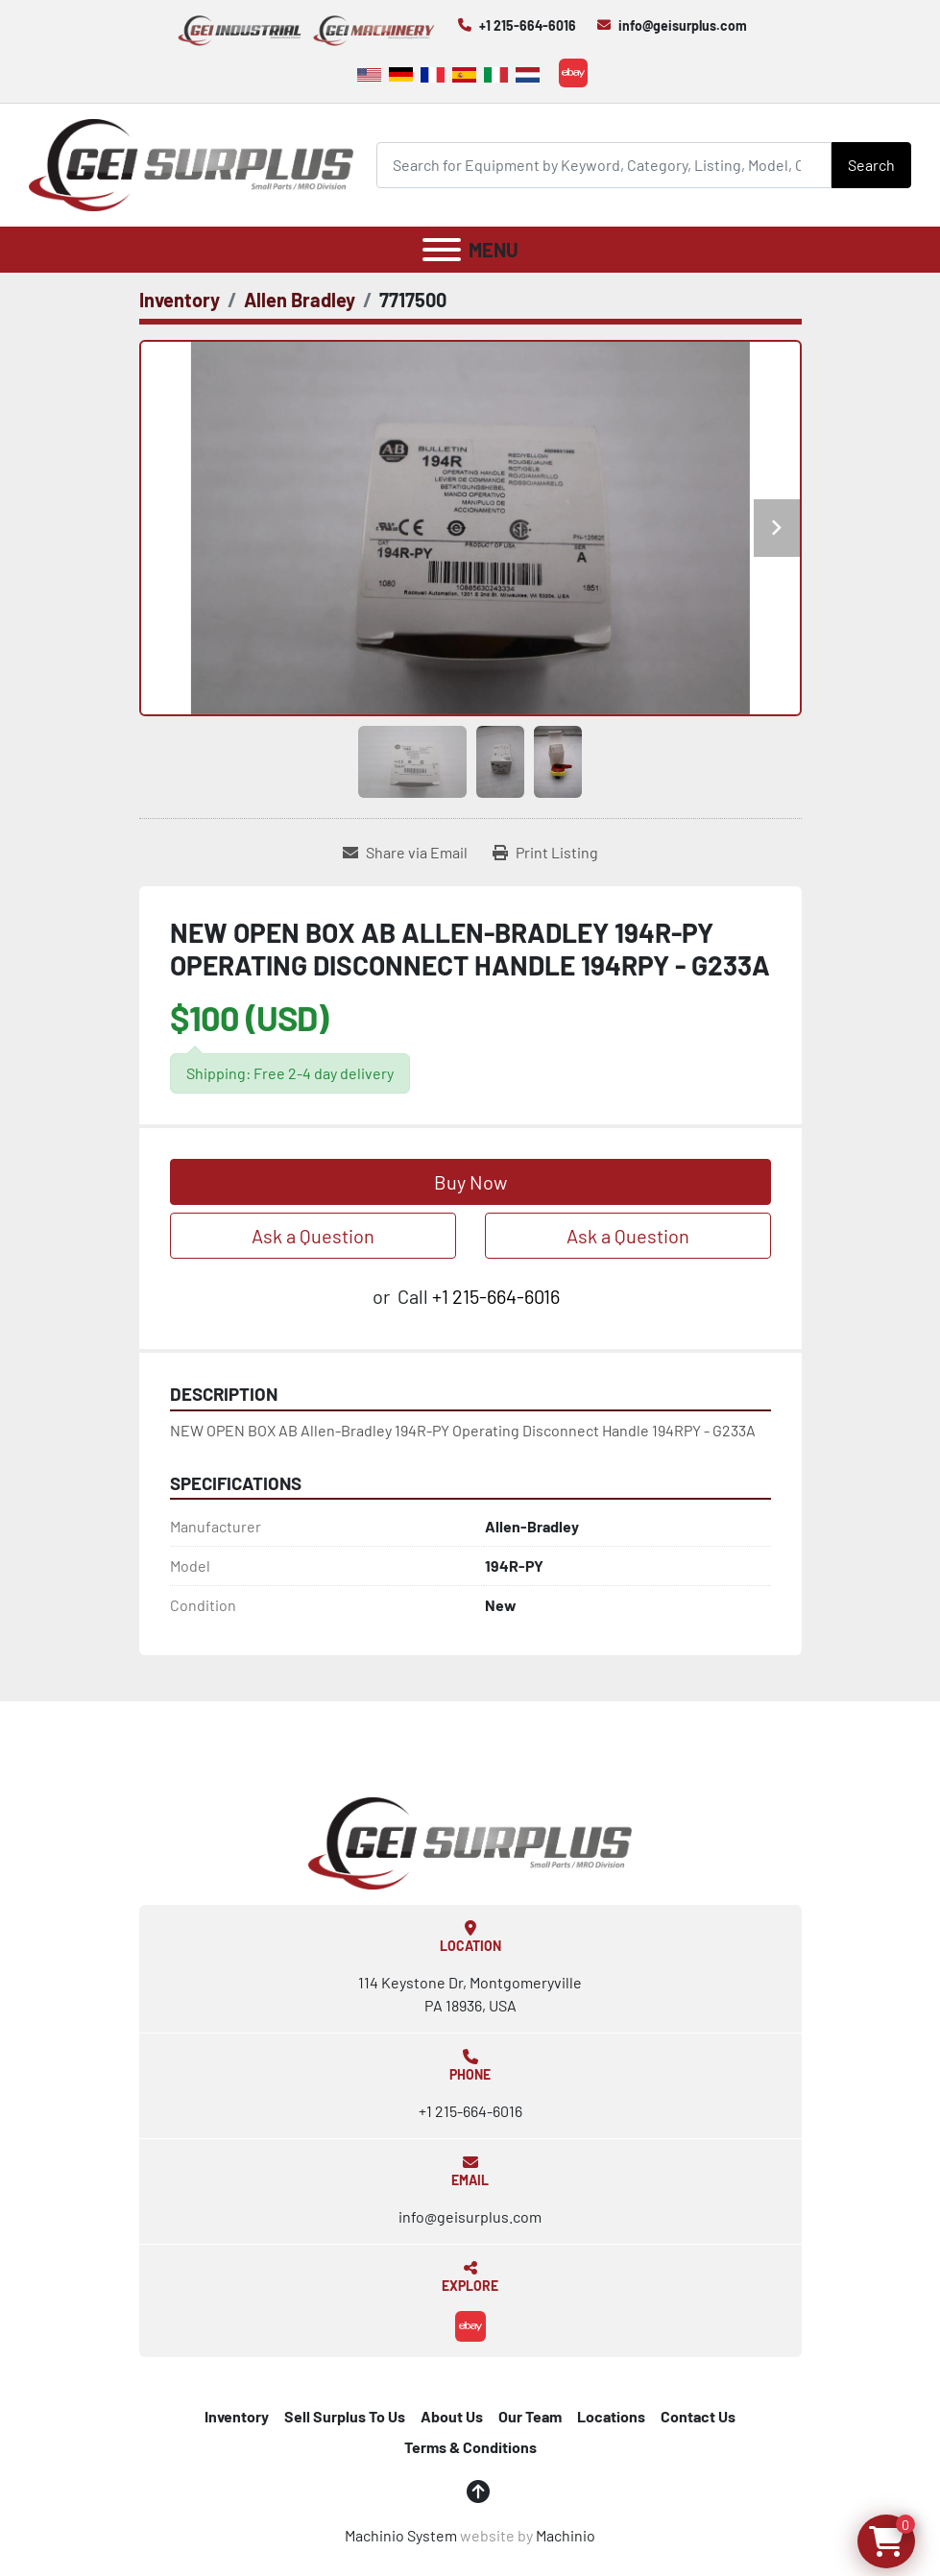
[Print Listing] (545, 852)
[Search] (604, 164)
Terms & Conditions (470, 2447)
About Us (452, 2416)
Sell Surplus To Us (344, 2416)
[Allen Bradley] (299, 299)
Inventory (237, 2416)
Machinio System (401, 2535)
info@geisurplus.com (682, 25)
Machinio (565, 2535)
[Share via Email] (405, 852)
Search (871, 165)
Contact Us (698, 2416)
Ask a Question (313, 1235)
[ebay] (573, 73)
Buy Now (470, 1181)
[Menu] (441, 250)
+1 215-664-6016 (527, 25)
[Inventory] (179, 299)
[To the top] (478, 2491)
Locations (611, 2416)
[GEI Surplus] (470, 1841)
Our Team (530, 2416)
